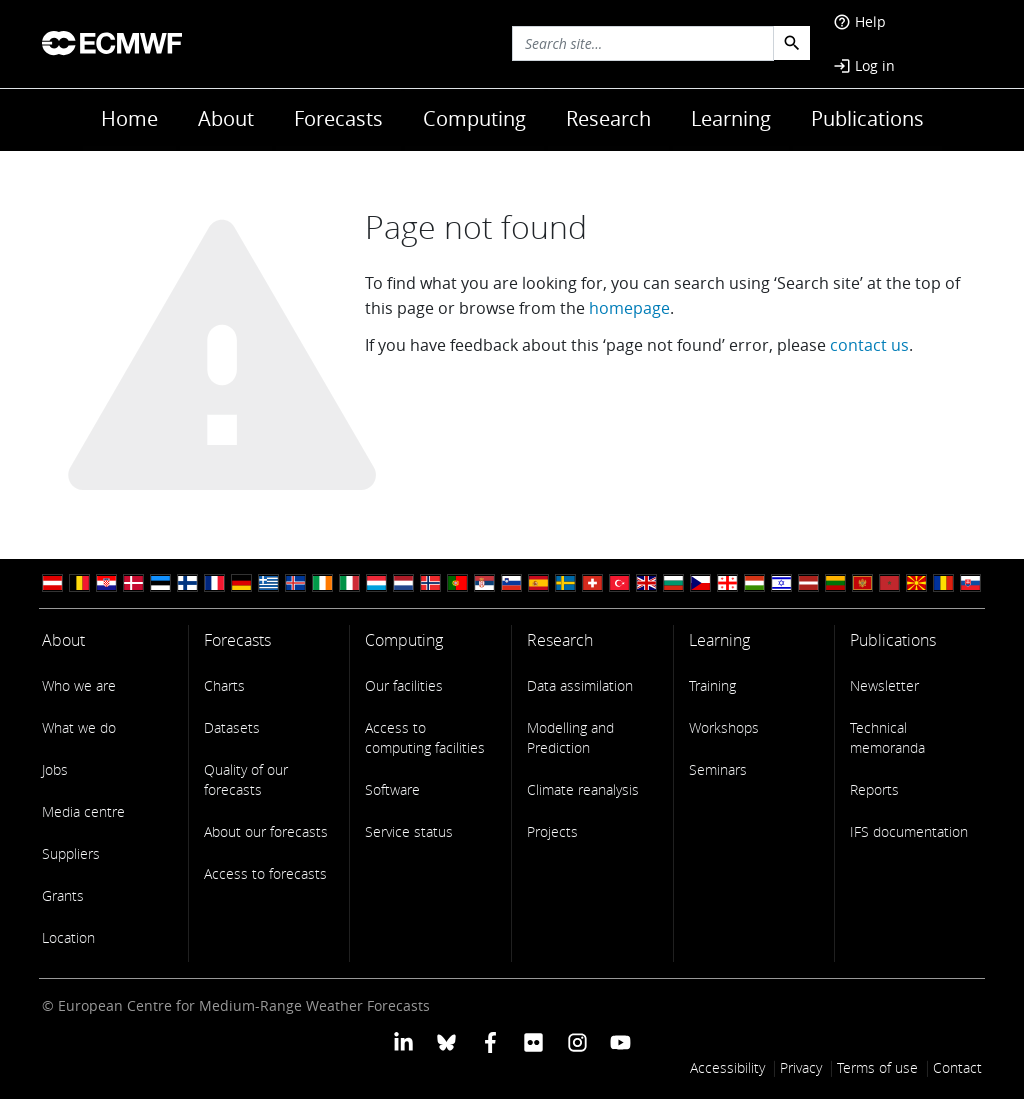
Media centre (83, 811)
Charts (224, 685)
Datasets (232, 727)
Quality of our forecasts (246, 779)
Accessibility (727, 1067)
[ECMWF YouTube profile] (620, 1040)
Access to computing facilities (425, 737)
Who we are (79, 685)
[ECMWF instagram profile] (576, 1040)
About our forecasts (266, 831)
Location (68, 937)
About (226, 118)
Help (859, 21)
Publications (867, 118)
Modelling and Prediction (570, 737)
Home (129, 118)
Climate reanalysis (583, 789)
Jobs (55, 769)
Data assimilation (580, 685)
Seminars (718, 769)
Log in (864, 65)
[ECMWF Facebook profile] (490, 1040)
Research (608, 118)
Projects (552, 831)
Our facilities (404, 685)
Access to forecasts (265, 873)
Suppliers (71, 853)
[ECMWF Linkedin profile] (403, 1040)
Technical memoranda (887, 737)
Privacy (801, 1067)
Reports (874, 789)
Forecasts (338, 118)
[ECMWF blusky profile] (446, 1040)
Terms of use (877, 1067)
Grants (63, 895)
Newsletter (884, 685)
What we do (79, 727)
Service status (409, 831)
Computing (474, 118)
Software (392, 789)
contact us (869, 345)
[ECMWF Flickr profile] (533, 1040)
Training (712, 685)
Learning (731, 118)
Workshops (724, 727)
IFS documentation (909, 831)
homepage (629, 308)
